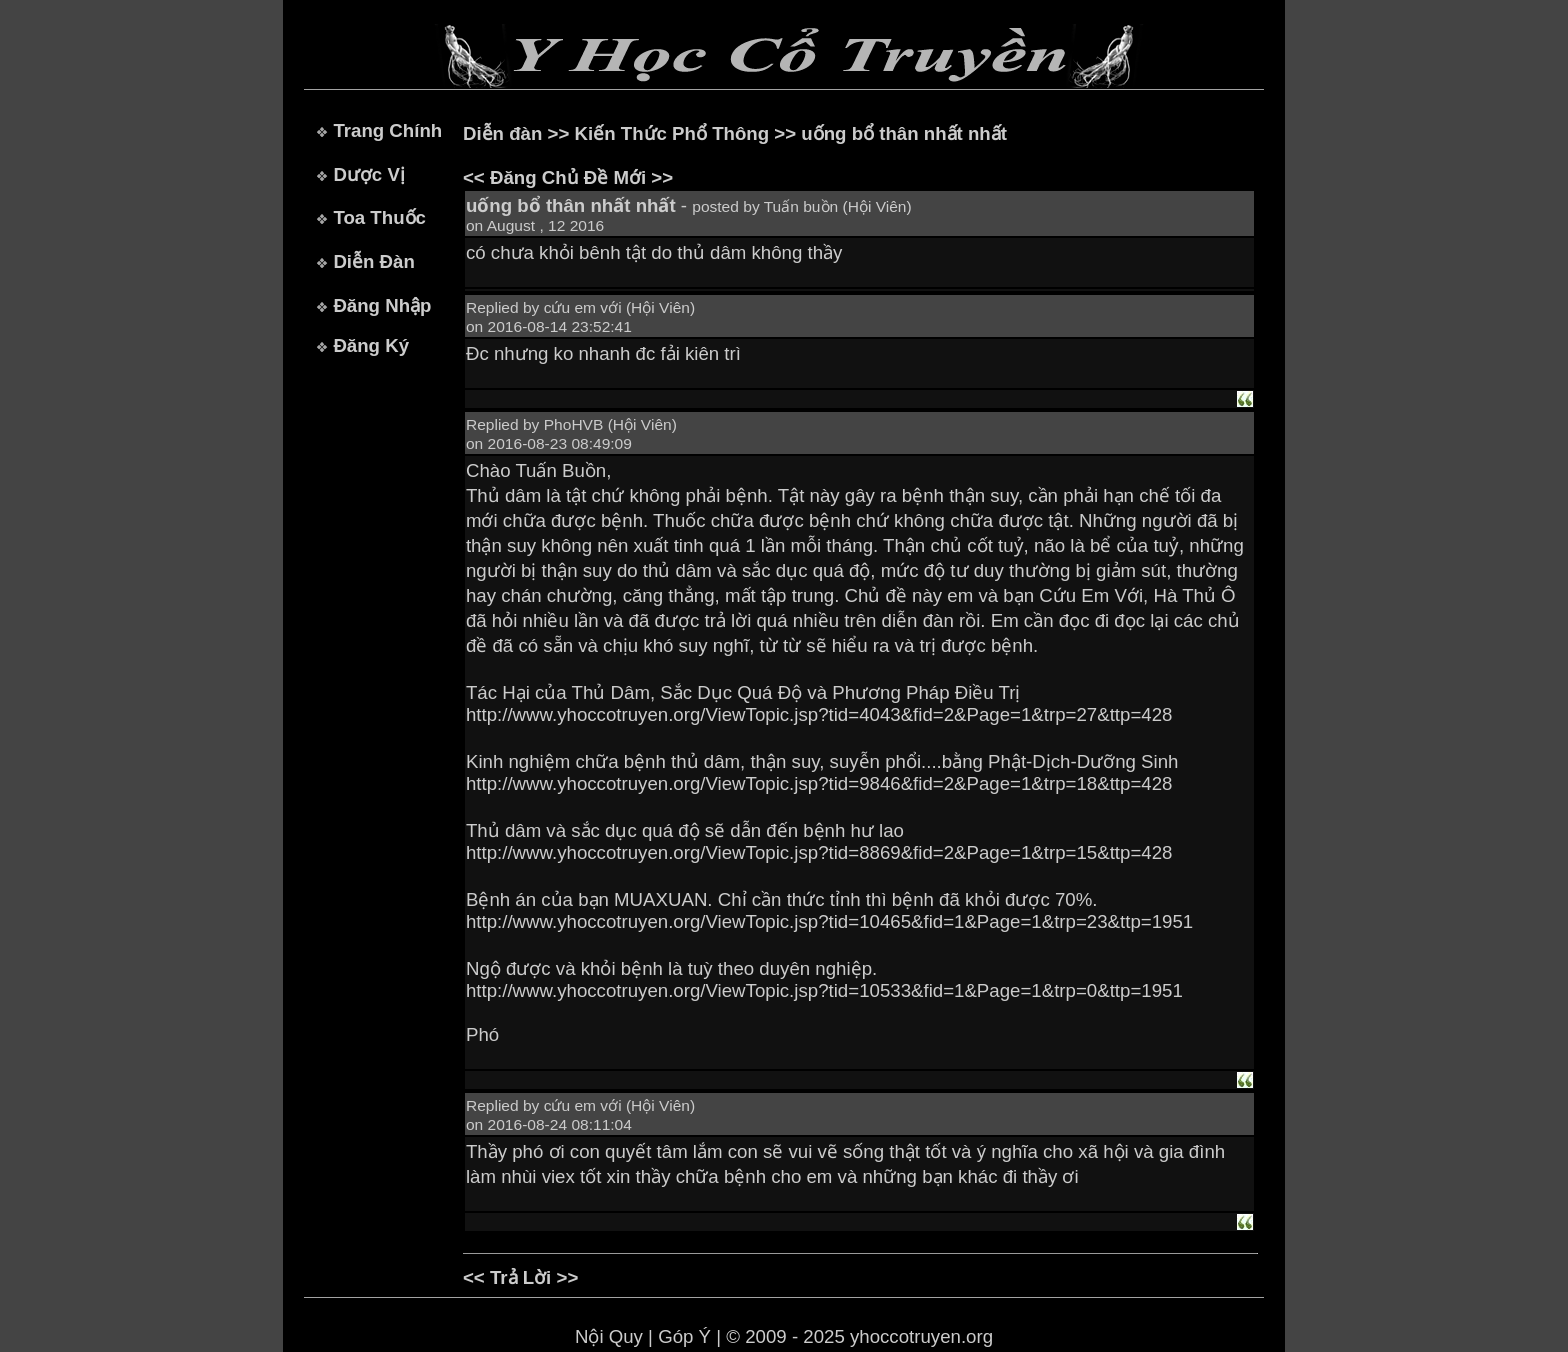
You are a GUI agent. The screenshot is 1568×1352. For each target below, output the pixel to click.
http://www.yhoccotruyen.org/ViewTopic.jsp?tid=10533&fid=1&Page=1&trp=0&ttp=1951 (824, 990)
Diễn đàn (502, 133)
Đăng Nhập (382, 305)
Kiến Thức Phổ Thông (672, 133)
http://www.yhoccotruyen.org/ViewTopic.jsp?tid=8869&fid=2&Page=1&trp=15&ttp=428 (819, 852)
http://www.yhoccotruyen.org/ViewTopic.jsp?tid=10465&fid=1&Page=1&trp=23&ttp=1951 (829, 921)
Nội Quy (609, 1336)
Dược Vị (368, 174)
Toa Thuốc (379, 217)
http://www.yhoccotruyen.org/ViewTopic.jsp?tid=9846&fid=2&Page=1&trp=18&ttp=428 (819, 783)
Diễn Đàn (373, 261)
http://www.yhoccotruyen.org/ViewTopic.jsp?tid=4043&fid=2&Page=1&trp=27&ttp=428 (819, 714)
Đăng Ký (371, 345)
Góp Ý (684, 1336)
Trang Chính (387, 130)
